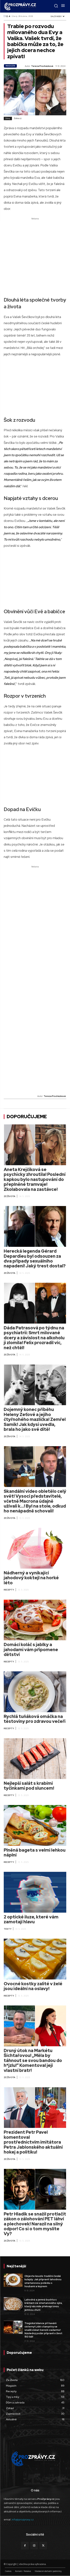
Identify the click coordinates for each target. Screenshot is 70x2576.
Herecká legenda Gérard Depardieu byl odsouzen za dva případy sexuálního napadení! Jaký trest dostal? (35, 1258)
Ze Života (9, 1196)
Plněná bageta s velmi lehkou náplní (35, 1852)
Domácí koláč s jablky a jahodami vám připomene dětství (31, 1649)
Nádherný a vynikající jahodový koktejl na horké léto (31, 1578)
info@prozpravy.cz (23, 2519)
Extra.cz (17, 118)
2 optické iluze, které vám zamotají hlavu (31, 1919)
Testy (7, 1928)
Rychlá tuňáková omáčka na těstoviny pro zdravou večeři (35, 1719)
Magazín (10, 66)
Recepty (9, 1589)
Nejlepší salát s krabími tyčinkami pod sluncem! (29, 1785)
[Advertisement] (35, 256)
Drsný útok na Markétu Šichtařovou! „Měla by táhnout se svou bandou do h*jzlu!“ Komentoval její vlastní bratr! (33, 2060)
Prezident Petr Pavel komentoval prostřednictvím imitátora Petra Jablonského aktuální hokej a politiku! (33, 2142)
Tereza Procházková (42, 66)
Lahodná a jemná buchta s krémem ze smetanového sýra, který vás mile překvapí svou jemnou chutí (43, 2305)
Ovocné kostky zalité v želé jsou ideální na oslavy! (33, 1986)
